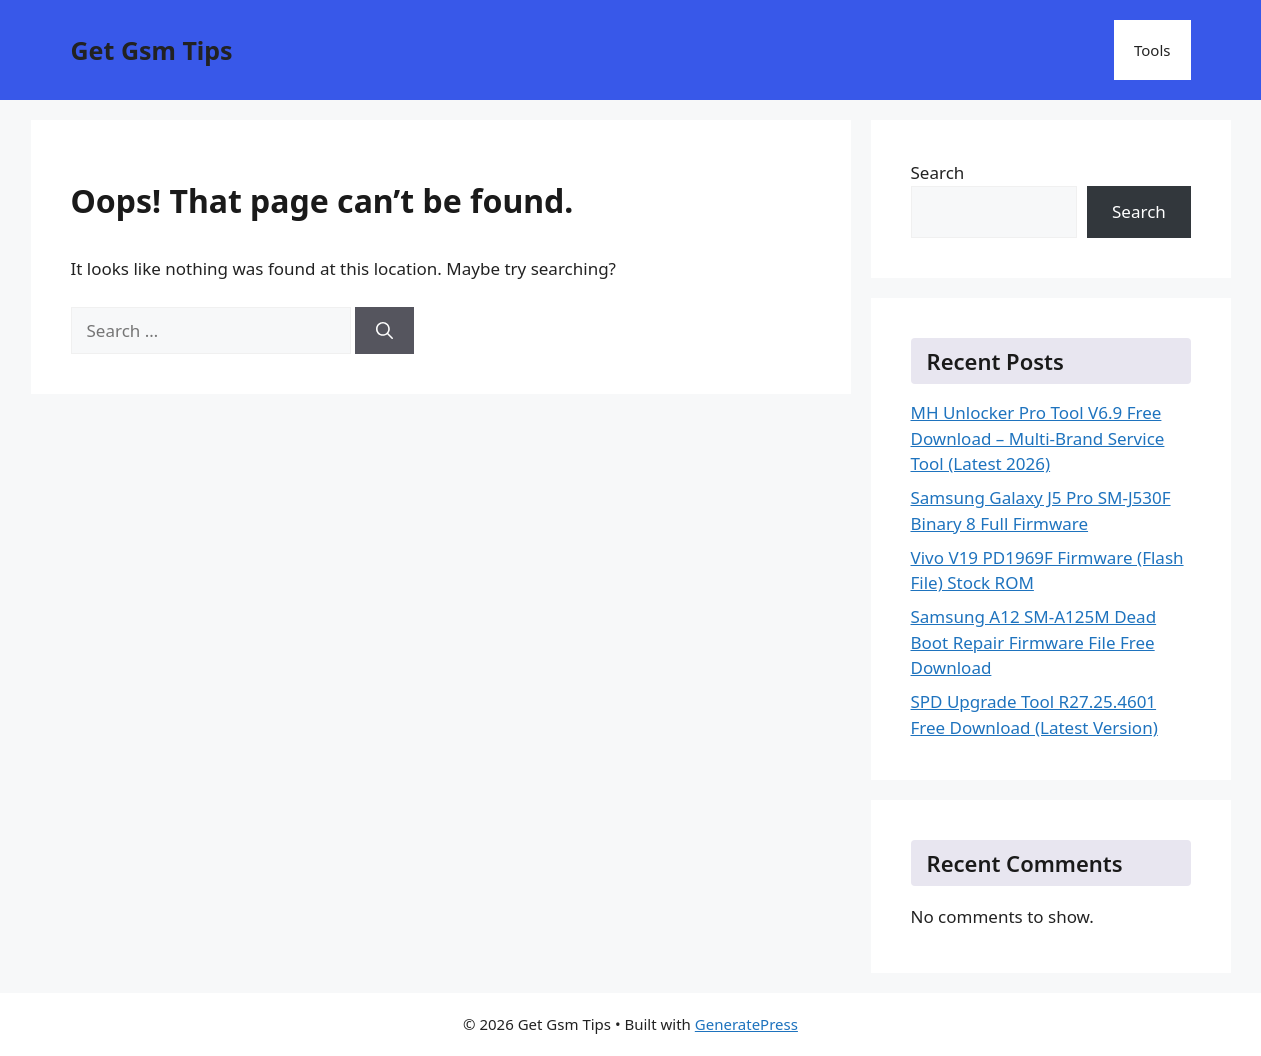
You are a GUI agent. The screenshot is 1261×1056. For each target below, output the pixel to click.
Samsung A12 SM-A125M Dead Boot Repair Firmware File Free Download (1034, 642)
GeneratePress (746, 1024)
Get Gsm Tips (152, 50)
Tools (1152, 50)
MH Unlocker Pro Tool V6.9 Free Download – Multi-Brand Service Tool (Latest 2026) (1038, 438)
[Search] (384, 331)
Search (938, 172)
